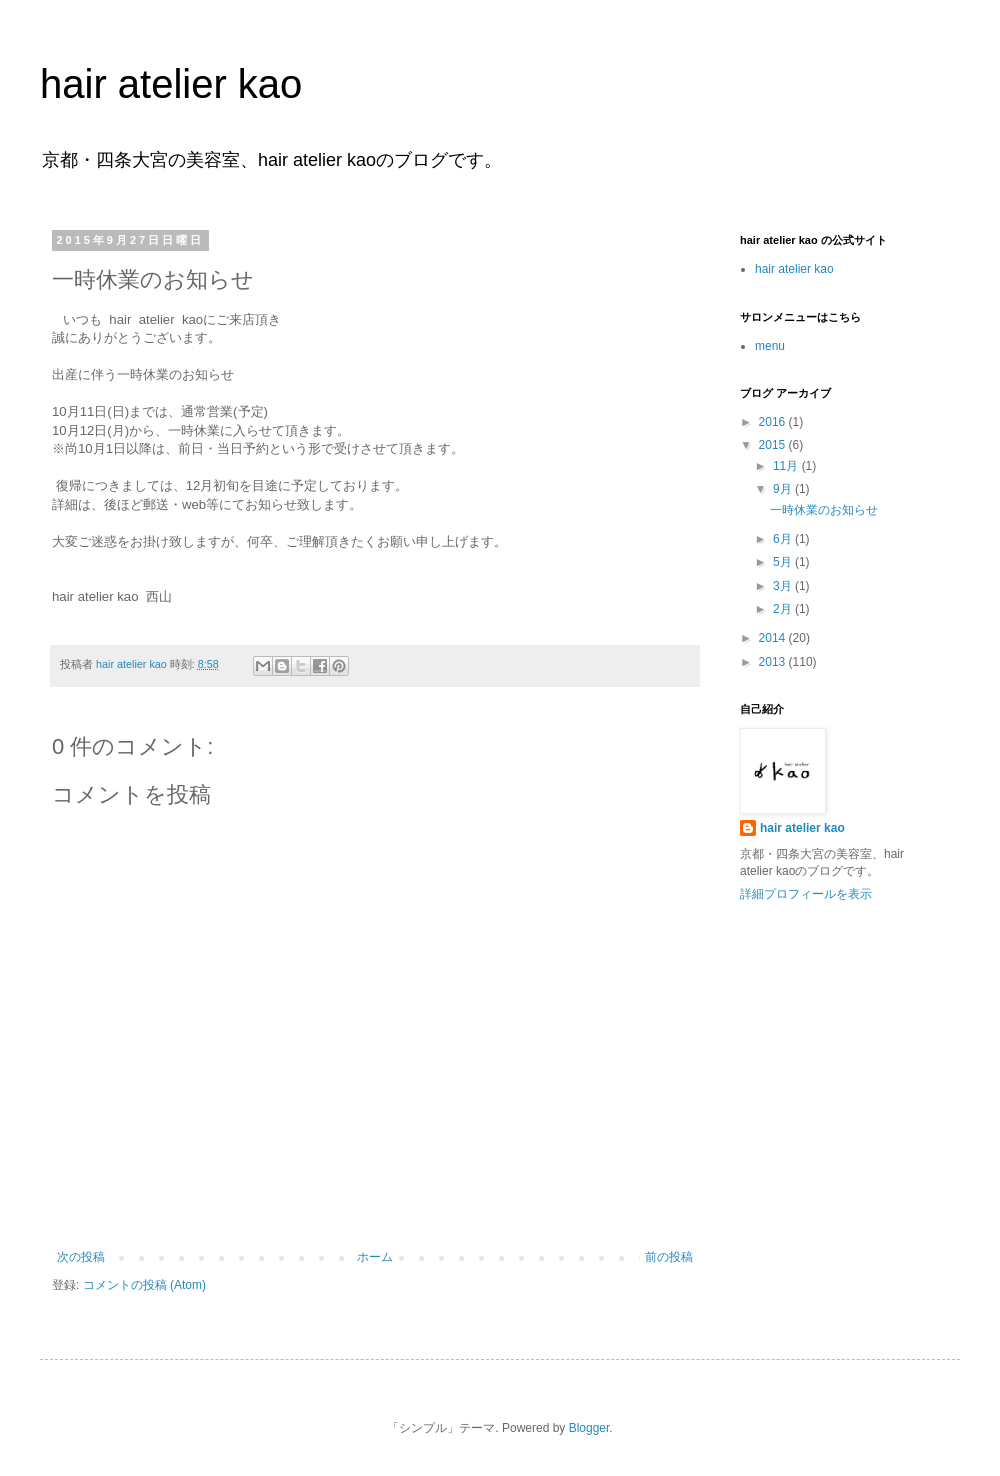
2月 (784, 609)
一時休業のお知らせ (824, 510)
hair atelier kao (171, 84)
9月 (784, 489)
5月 (784, 562)
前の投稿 (669, 1257)
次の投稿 (81, 1257)
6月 (784, 539)
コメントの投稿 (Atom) (144, 1285)
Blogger (589, 1428)
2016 (774, 422)
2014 (774, 638)
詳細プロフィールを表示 (806, 894)
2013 (774, 662)
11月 (787, 466)
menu (770, 346)
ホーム (375, 1257)
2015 (774, 445)
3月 (784, 586)
